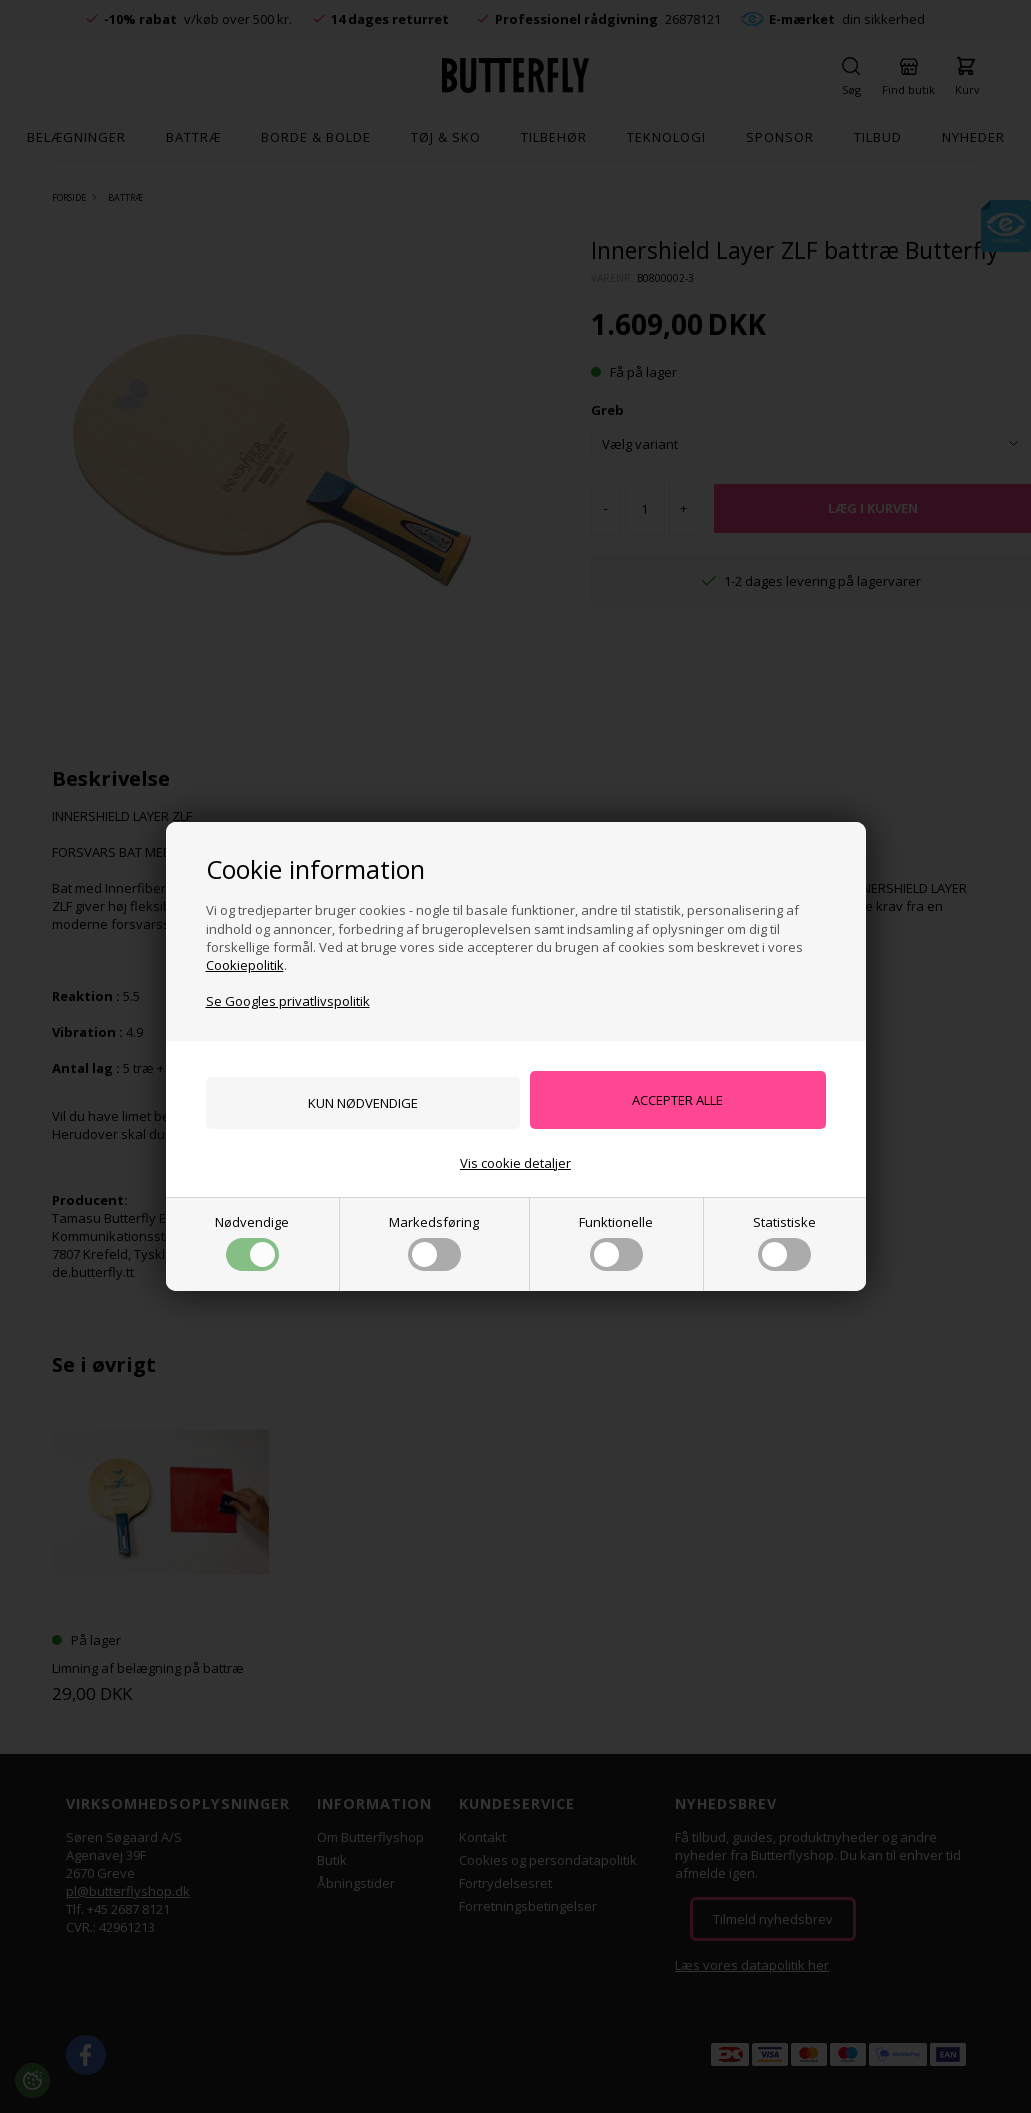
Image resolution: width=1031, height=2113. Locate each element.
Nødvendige (252, 1244)
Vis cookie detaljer (515, 1165)
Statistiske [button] (784, 1244)
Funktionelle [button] (616, 1244)
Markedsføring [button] (434, 1244)
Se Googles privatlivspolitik (288, 999)
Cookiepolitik (245, 963)
